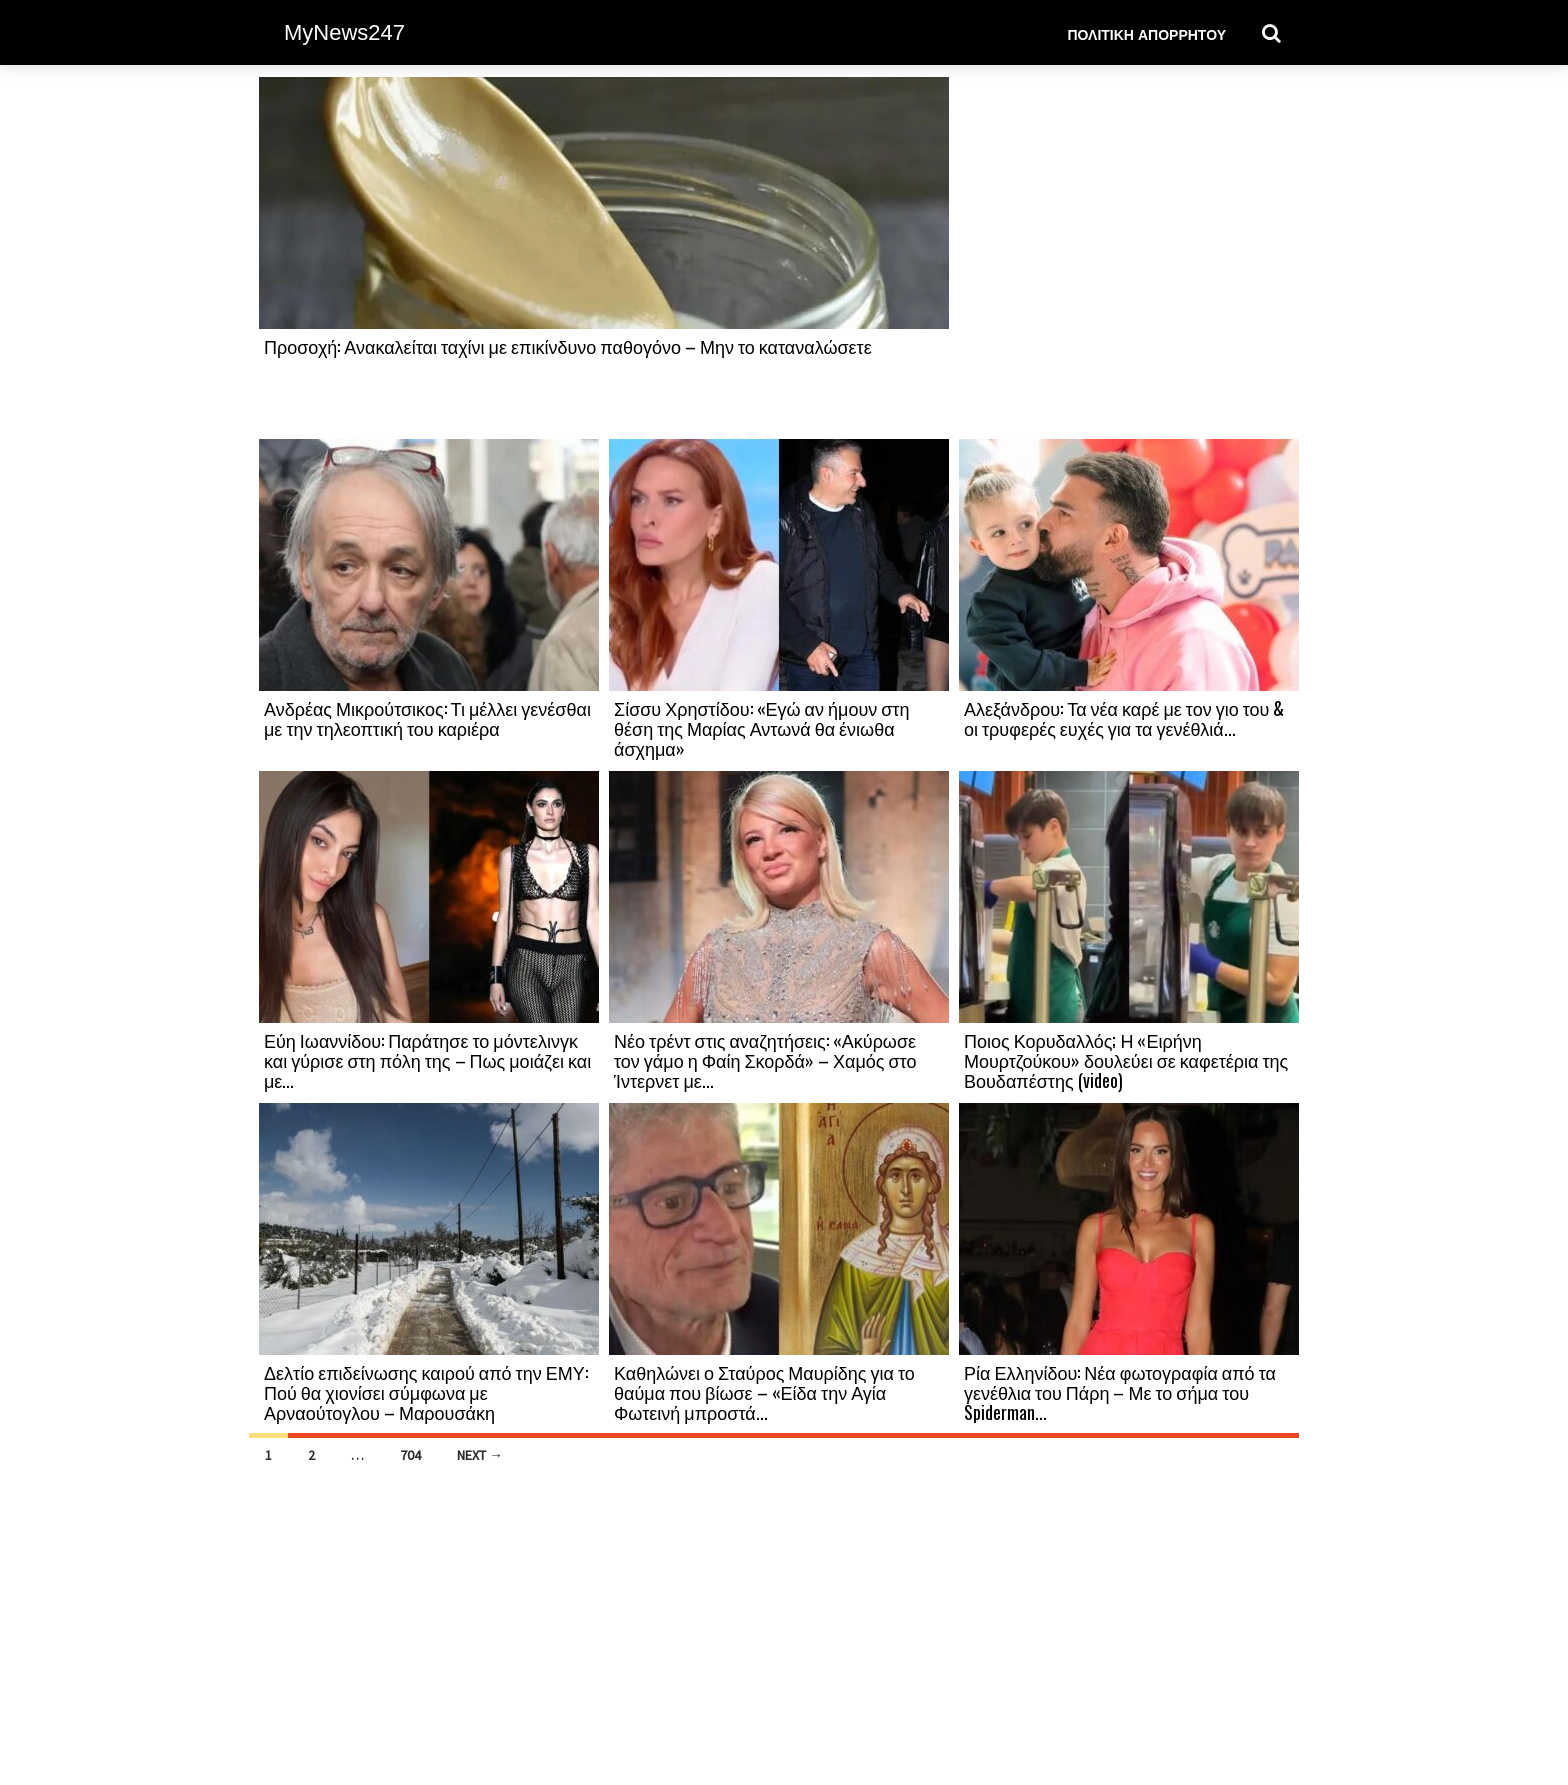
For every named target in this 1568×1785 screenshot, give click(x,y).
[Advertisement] (1129, 257)
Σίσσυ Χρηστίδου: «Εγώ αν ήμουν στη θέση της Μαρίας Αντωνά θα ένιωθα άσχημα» (761, 728)
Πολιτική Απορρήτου (1146, 33)
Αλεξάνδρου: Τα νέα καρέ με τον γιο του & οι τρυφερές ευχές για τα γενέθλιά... (1124, 718)
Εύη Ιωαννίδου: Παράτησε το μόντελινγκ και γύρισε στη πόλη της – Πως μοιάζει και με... (427, 1060)
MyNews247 (344, 32)
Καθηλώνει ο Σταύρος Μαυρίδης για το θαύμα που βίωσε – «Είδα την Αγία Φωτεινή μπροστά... (764, 1392)
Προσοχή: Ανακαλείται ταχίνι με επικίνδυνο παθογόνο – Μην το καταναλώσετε (568, 346)
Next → (480, 1455)
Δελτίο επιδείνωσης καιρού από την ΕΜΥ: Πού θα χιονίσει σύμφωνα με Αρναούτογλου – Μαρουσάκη (426, 1392)
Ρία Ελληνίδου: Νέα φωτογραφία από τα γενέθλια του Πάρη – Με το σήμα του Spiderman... (1120, 1392)
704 (410, 1455)
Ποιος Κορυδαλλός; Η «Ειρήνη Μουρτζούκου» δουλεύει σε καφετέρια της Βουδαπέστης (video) (1126, 1060)
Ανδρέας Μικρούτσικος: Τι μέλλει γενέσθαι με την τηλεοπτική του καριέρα (427, 718)
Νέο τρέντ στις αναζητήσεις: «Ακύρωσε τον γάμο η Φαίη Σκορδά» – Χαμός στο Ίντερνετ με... (765, 1060)
